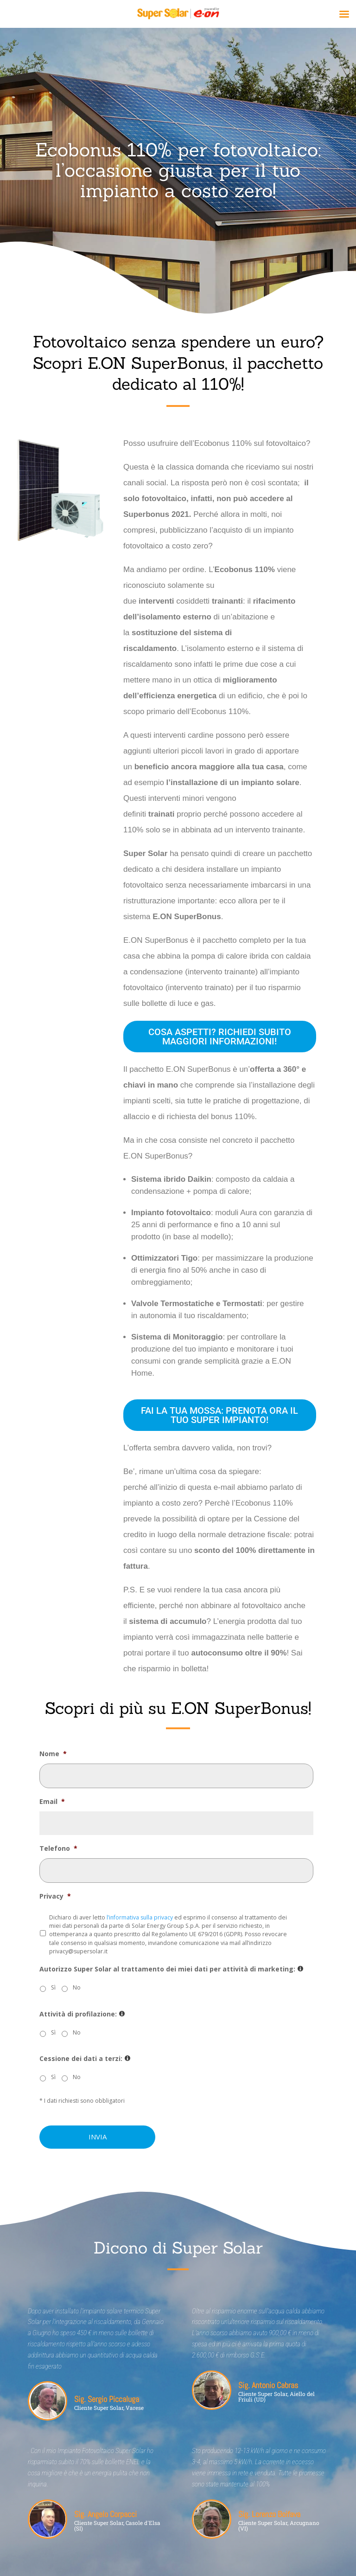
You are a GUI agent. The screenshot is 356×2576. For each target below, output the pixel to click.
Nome (53, 1754)
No (77, 1987)
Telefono (58, 1848)
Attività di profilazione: (82, 2014)
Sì (53, 1987)
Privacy (55, 1896)
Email (52, 1801)
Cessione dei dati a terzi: (84, 2058)
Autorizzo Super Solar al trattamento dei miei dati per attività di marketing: (171, 1969)
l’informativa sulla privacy (140, 1917)
